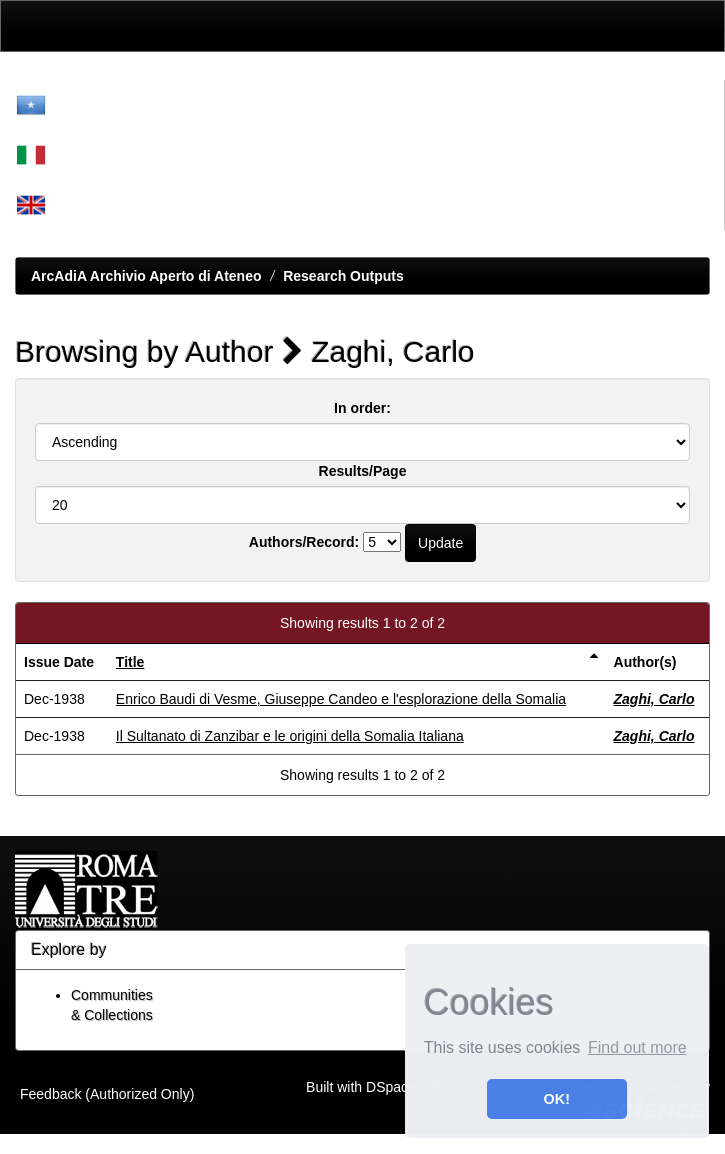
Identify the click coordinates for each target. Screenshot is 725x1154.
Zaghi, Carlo (654, 699)
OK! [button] (557, 1099)
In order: (362, 408)
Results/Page (363, 471)
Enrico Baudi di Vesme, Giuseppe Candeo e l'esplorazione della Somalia (341, 699)
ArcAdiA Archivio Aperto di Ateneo (146, 276)
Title (130, 662)
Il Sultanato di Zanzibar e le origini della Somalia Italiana (290, 736)
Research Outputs (343, 276)
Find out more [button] (637, 1047)
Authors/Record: (304, 542)
